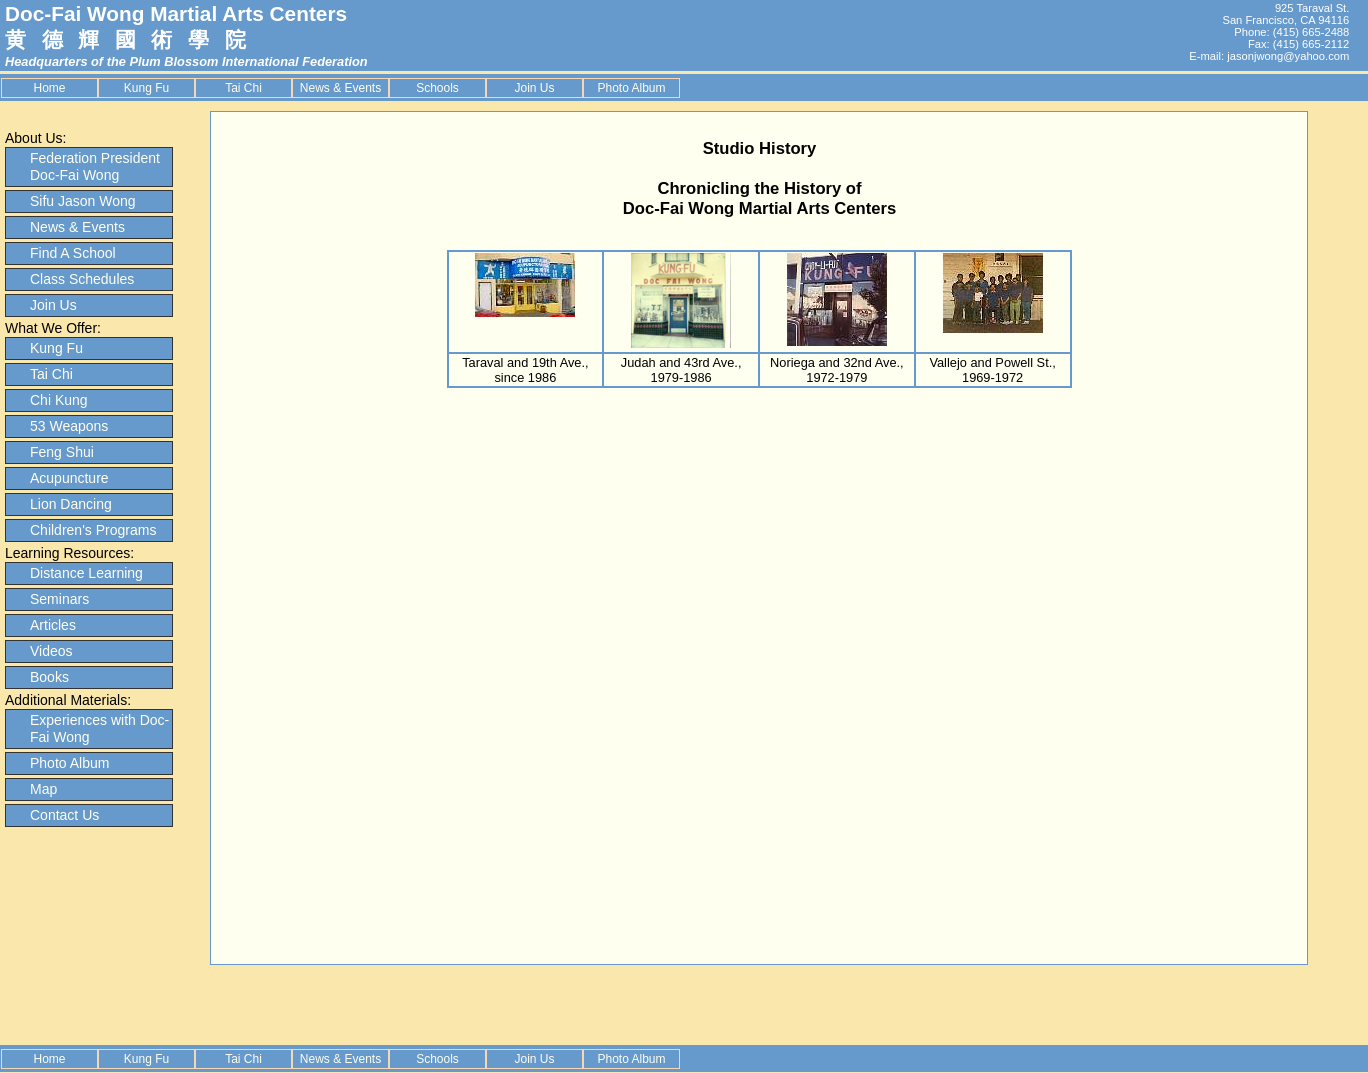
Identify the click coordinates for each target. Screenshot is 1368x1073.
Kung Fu (146, 88)
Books (49, 677)
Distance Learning (86, 573)
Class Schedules (82, 279)
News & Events (340, 88)
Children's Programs (93, 530)
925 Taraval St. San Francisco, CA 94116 (1285, 14)
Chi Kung (59, 400)
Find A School (73, 253)
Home (49, 88)
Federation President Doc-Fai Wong (95, 166)
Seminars (59, 599)
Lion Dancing (71, 504)
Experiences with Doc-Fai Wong (99, 728)
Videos (51, 651)
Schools (437, 88)
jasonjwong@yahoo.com (1288, 56)
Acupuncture (69, 478)
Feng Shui (62, 452)
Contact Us (64, 815)
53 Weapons (69, 426)
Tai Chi (243, 88)
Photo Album (631, 88)
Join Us (534, 88)
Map (43, 789)
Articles (53, 625)
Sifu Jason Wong (83, 201)
